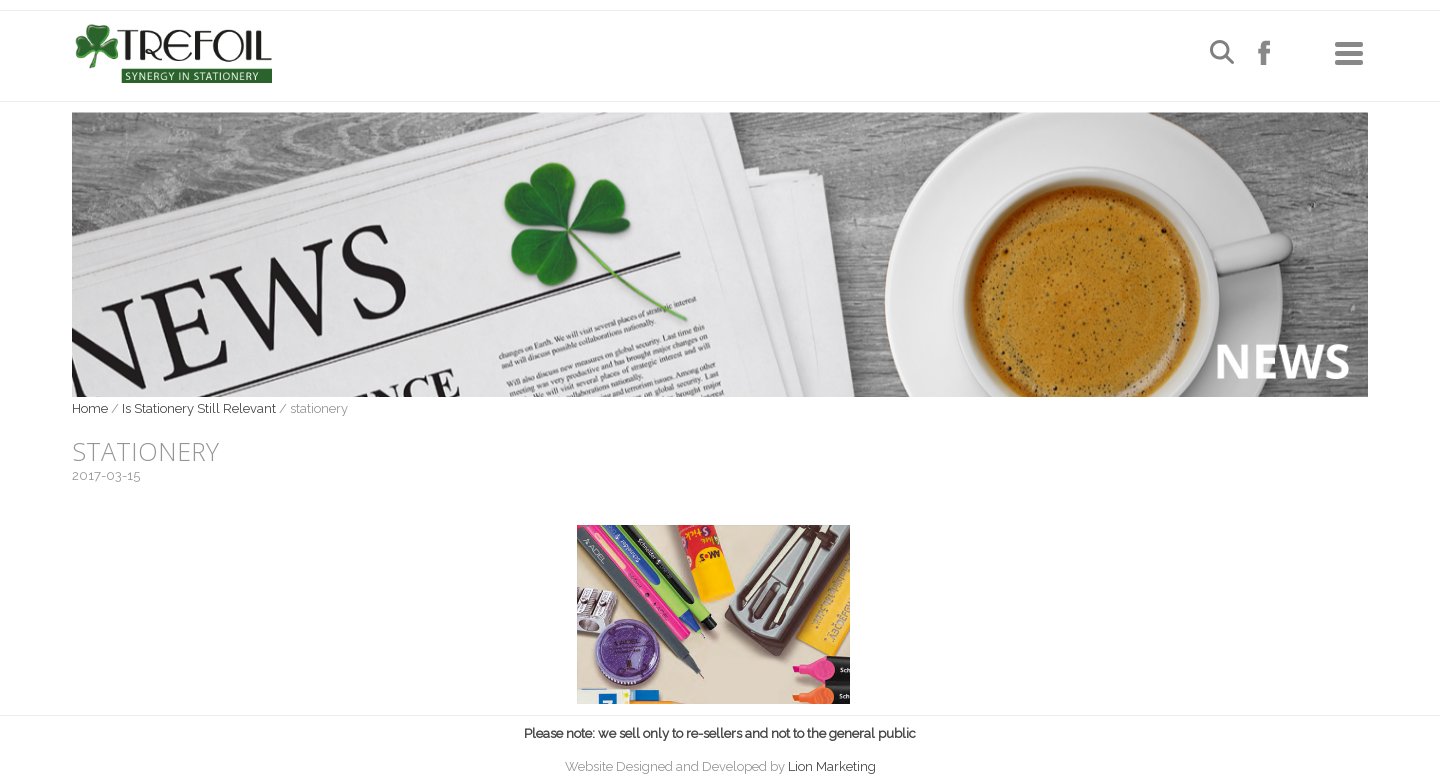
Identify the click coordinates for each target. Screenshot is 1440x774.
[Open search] (1222, 54)
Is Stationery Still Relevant (199, 408)
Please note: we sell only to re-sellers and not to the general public (720, 733)
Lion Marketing (832, 766)
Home (90, 408)
